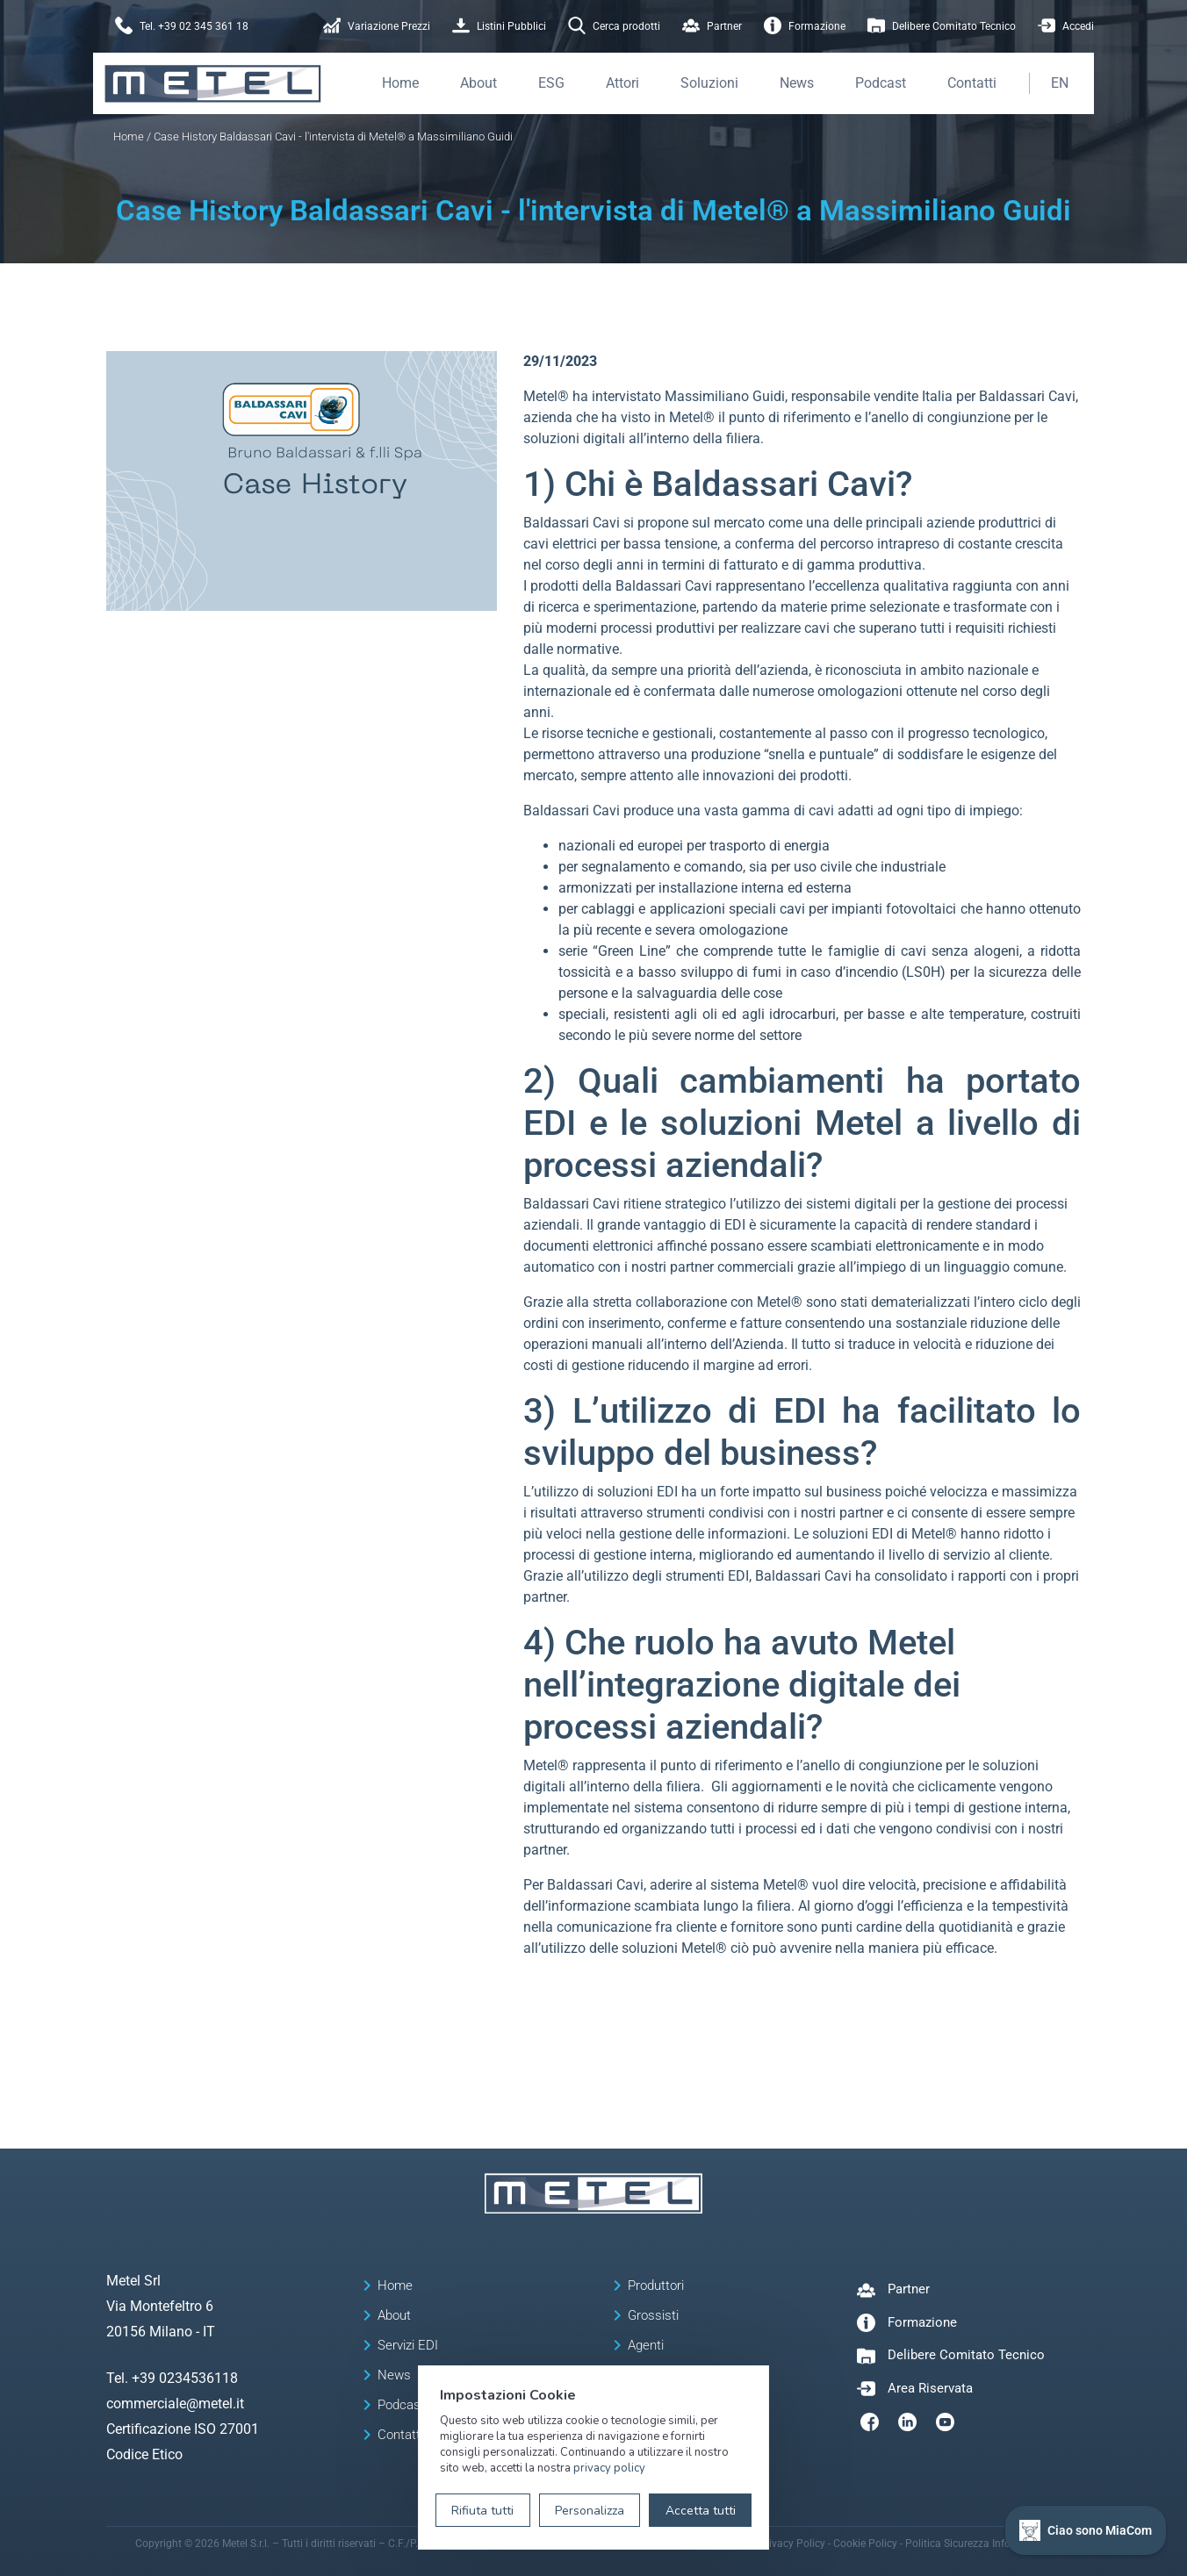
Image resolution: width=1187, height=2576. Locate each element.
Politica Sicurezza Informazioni (979, 2543)
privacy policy (609, 2469)
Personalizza (589, 2510)
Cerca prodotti (614, 26)
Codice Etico (144, 2454)
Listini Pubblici (499, 26)
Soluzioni (709, 83)
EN (1059, 83)
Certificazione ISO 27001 (182, 2429)
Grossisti (653, 2315)
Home (400, 83)
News (797, 83)
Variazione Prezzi (376, 26)
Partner (712, 26)
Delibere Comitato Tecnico (941, 26)
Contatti (971, 83)
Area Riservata (930, 2388)
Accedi (1066, 26)
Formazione (804, 26)
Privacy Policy (792, 2543)
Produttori (656, 2285)
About (478, 83)
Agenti (646, 2345)
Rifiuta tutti (482, 2510)
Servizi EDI (408, 2345)
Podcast (880, 83)
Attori (622, 83)
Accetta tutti (700, 2510)
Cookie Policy (865, 2543)
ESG (551, 83)
